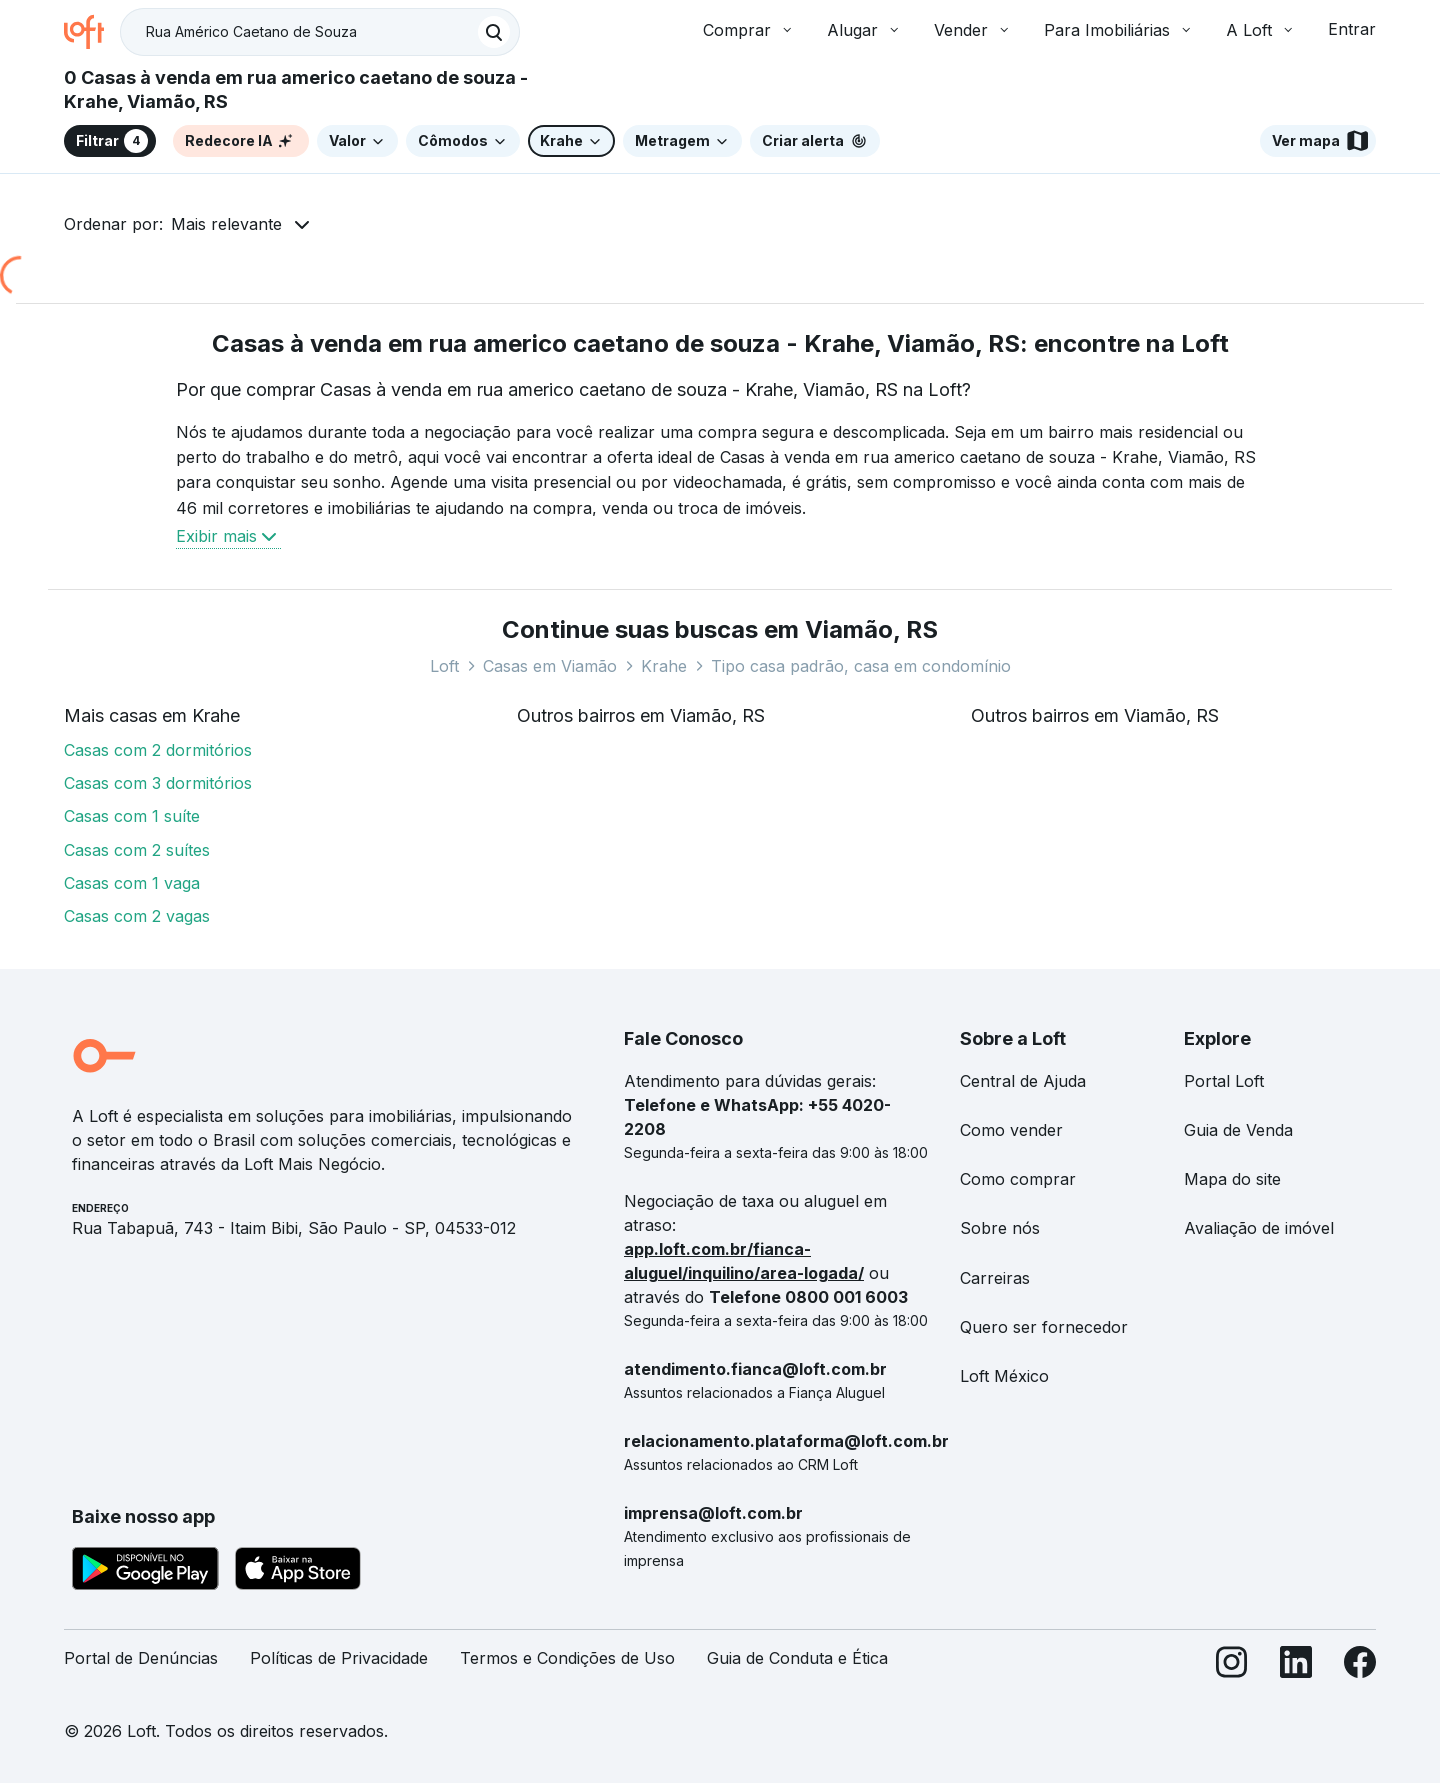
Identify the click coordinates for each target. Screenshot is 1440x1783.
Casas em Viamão (550, 666)
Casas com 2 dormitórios (158, 750)
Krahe (664, 666)
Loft (444, 666)
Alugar (864, 30)
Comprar (749, 30)
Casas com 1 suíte (132, 816)
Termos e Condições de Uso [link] (567, 1658)
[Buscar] (494, 32)
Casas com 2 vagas (137, 916)
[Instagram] (1232, 1666)
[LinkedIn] (1296, 1666)
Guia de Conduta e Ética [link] (797, 1658)
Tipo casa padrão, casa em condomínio (861, 666)
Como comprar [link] (1018, 1179)
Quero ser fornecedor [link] (1044, 1327)
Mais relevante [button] (226, 224)
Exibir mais (228, 536)
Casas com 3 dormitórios (158, 783)
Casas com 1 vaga (132, 883)
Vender (973, 30)
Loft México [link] (1004, 1376)
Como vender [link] (1011, 1130)
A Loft (1261, 30)
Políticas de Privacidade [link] (339, 1658)
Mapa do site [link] (1232, 1179)
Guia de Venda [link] (1238, 1130)
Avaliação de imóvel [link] (1259, 1228)
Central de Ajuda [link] (1023, 1081)
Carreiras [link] (995, 1278)
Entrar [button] (1352, 29)
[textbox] (320, 32)
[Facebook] (1360, 1666)
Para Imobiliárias (1119, 30)
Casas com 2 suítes (137, 850)
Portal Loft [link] (1224, 1081)
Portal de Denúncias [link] (141, 1658)
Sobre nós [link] (1000, 1228)
